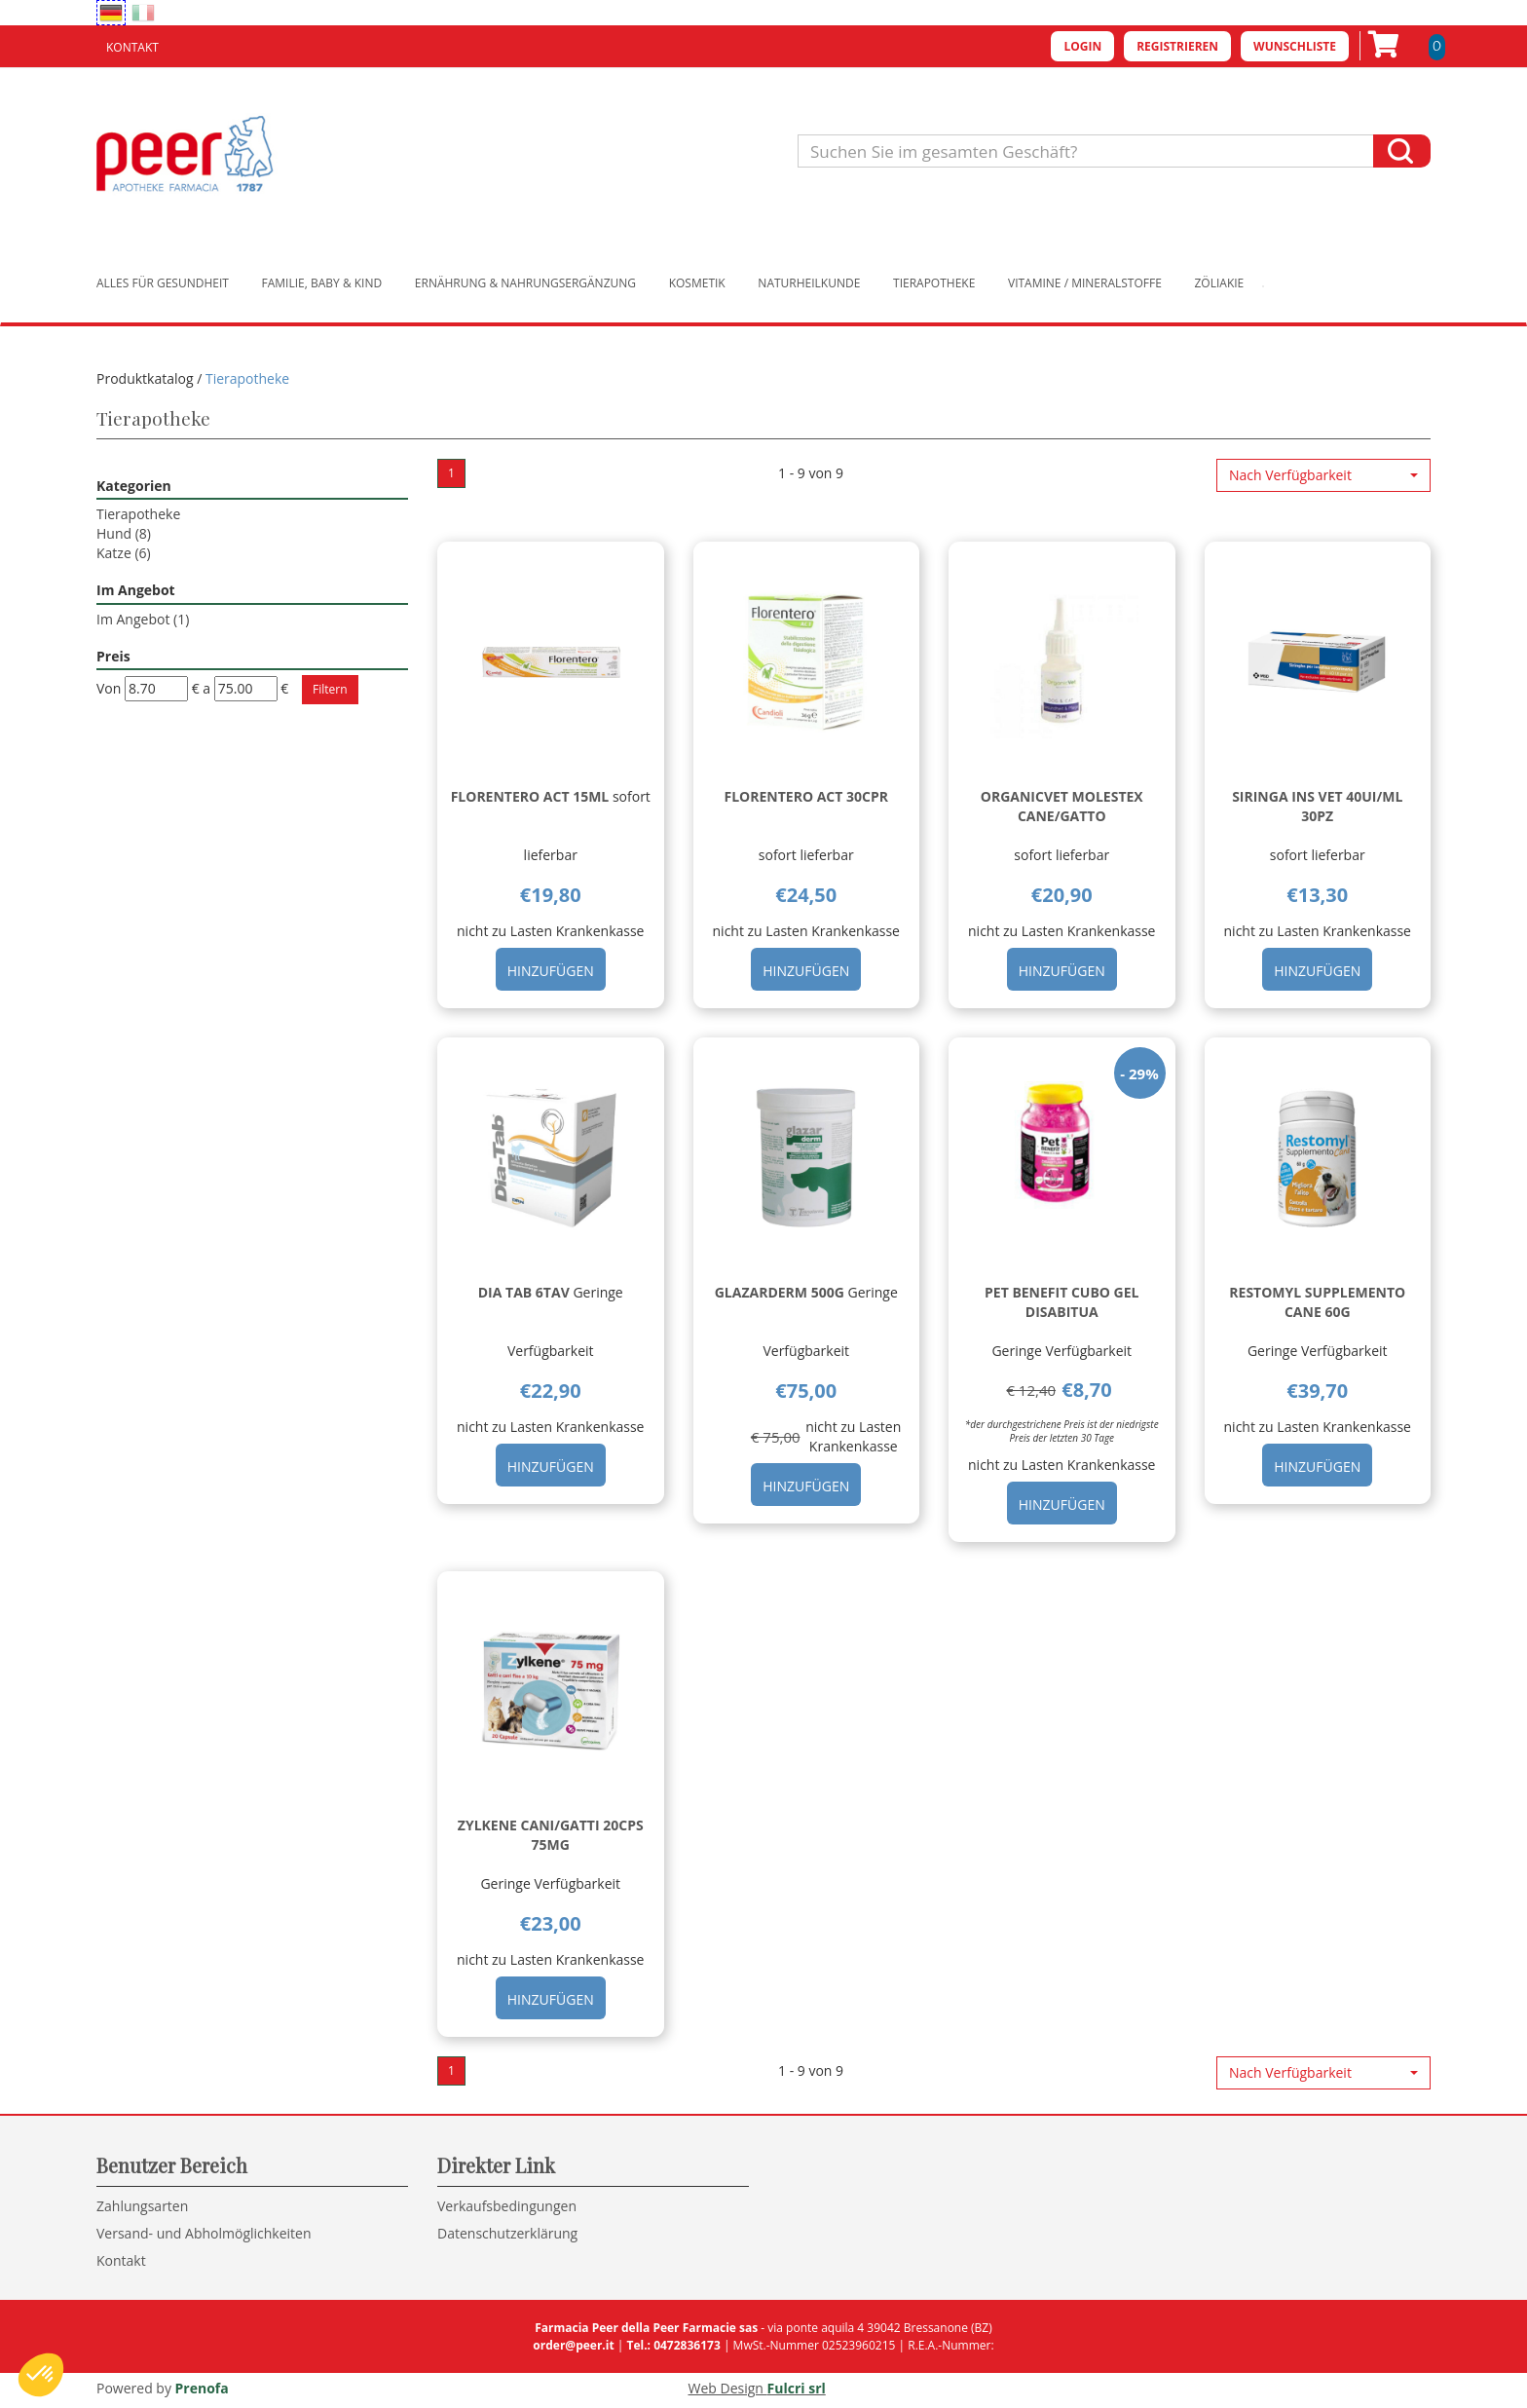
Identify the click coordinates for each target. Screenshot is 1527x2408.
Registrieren (1177, 46)
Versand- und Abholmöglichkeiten (204, 2233)
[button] (1323, 475)
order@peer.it (573, 2345)
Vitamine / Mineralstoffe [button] (1085, 283)
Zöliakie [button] (1220, 283)
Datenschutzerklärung (507, 2233)
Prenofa (202, 2388)
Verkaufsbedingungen (507, 2206)
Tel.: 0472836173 (673, 2345)
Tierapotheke (138, 514)
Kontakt (132, 47)
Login (1082, 46)
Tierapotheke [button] (934, 283)
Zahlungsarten (142, 2206)
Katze (123, 553)
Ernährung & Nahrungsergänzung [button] (525, 283)
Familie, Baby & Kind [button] (322, 283)
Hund (123, 533)
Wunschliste (1294, 46)
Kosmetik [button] (697, 283)
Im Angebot (142, 619)
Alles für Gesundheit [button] (162, 283)
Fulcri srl (796, 2388)
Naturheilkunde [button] (809, 283)
